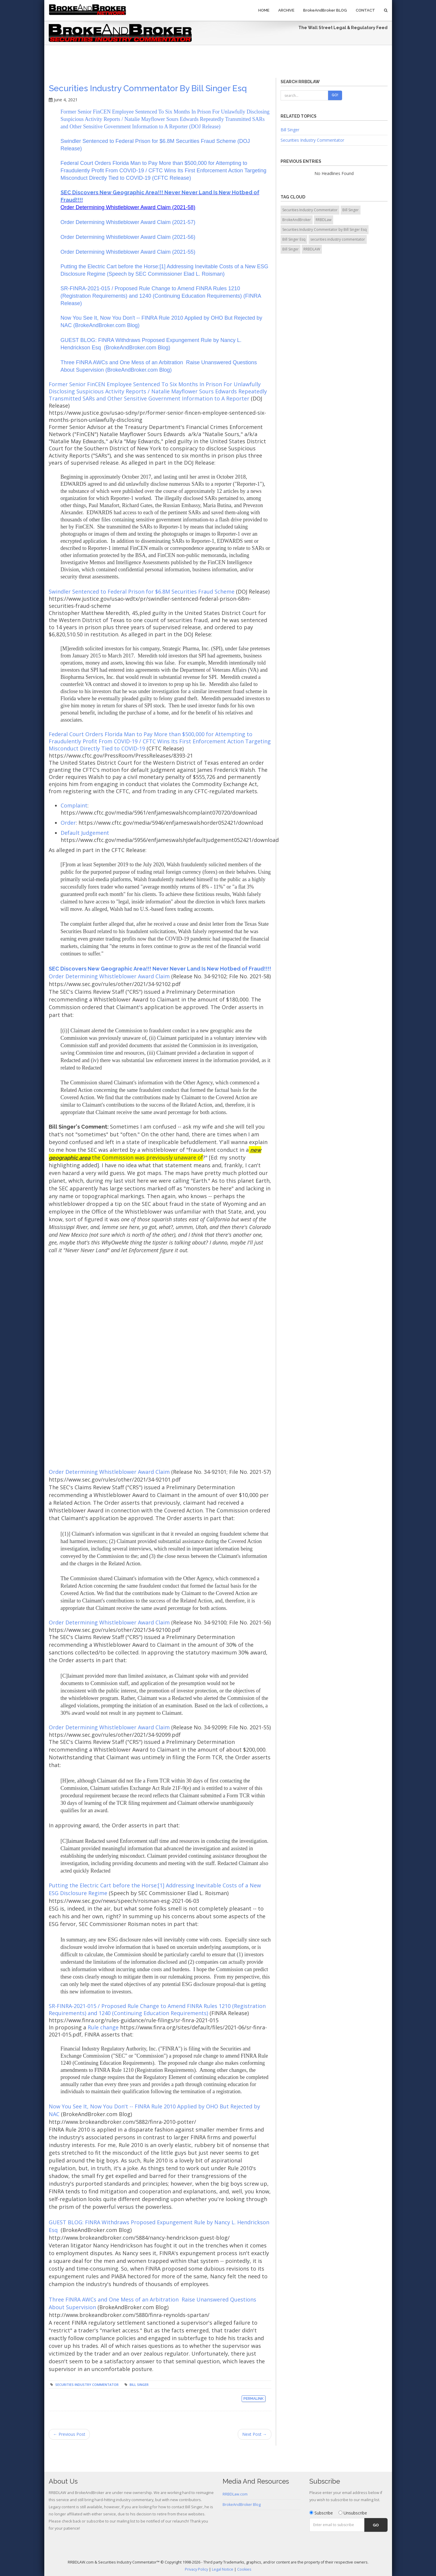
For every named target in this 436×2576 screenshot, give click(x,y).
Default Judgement (85, 832)
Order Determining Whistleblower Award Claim (109, 976)
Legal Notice (222, 2569)
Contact (365, 10)
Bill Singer (139, 2384)
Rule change (104, 2027)
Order (68, 822)
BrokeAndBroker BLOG (325, 10)
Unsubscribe (353, 2513)
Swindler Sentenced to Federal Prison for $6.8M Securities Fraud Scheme (142, 591)
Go (376, 2525)
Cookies (244, 2569)
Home (263, 10)
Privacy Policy (196, 2569)
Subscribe (321, 2513)
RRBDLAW (311, 249)
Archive (286, 10)
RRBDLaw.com (235, 2494)
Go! (335, 95)
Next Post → (254, 2434)
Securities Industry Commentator (87, 2384)
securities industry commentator (337, 239)
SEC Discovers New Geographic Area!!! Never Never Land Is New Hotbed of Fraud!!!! (160, 969)
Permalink (253, 2399)
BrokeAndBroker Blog (242, 2504)
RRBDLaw (323, 219)
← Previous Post (69, 2434)
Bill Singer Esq (294, 239)
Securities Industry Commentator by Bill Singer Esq (148, 88)
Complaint (74, 805)
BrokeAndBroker (296, 219)
